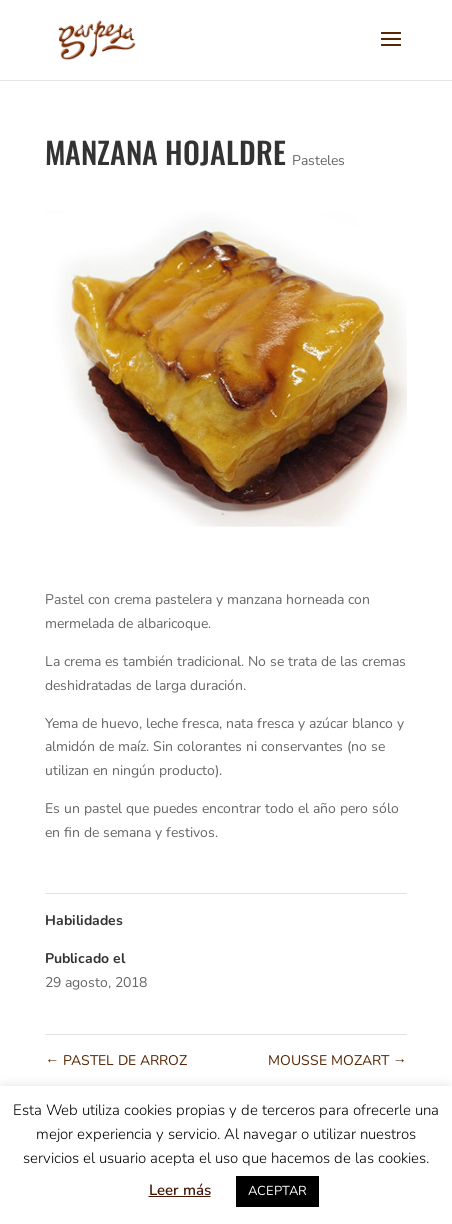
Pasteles (318, 160)
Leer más (180, 1190)
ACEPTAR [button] (277, 1191)
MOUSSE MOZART (337, 1060)
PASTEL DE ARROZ (116, 1060)
